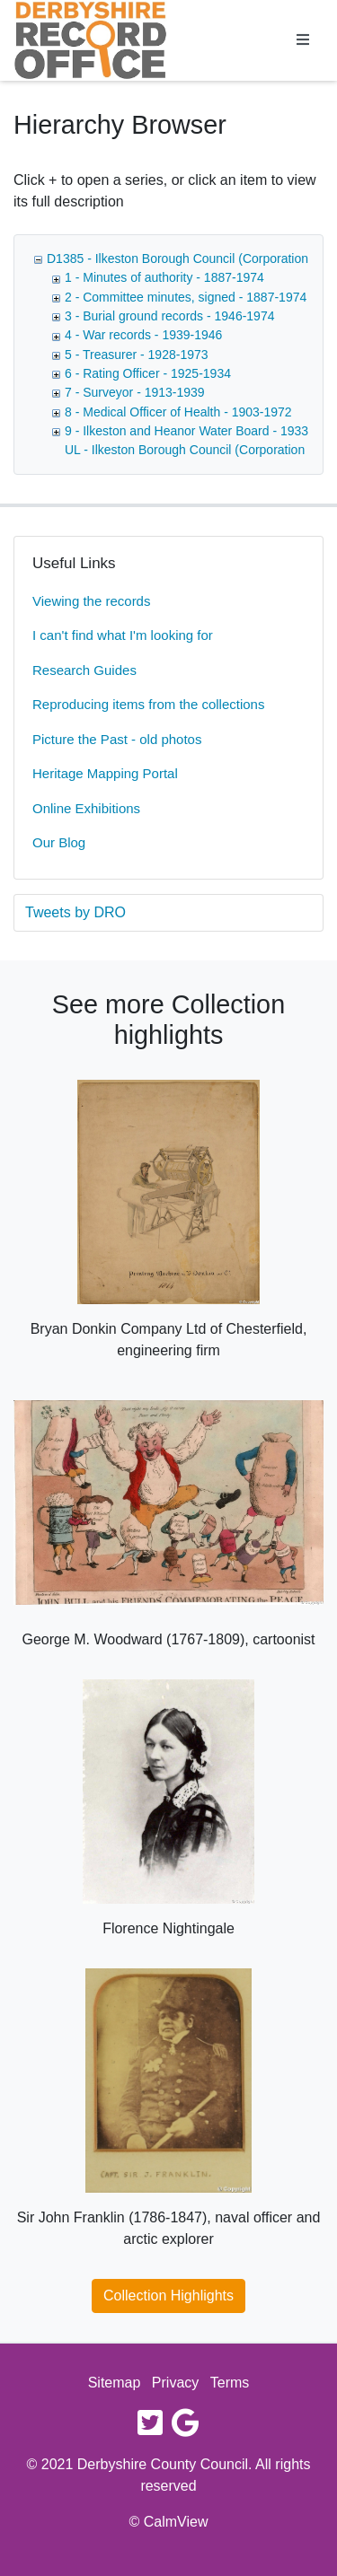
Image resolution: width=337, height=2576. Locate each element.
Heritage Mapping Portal (105, 773)
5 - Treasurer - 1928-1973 (136, 354)
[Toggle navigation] (303, 40)
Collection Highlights (168, 2295)
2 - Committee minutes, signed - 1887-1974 (185, 297)
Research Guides (84, 670)
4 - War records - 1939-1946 (143, 335)
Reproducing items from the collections (148, 704)
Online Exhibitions (86, 808)
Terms (230, 2382)
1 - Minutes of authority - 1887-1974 (164, 277)
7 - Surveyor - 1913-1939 (135, 392)
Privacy (175, 2382)
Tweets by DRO (75, 912)
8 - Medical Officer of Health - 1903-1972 (178, 412)
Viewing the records (91, 601)
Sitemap (114, 2382)
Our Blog (58, 842)
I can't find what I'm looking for (122, 635)
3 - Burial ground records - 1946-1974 (169, 316)
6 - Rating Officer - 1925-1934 (148, 373)
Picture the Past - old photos (116, 739)
